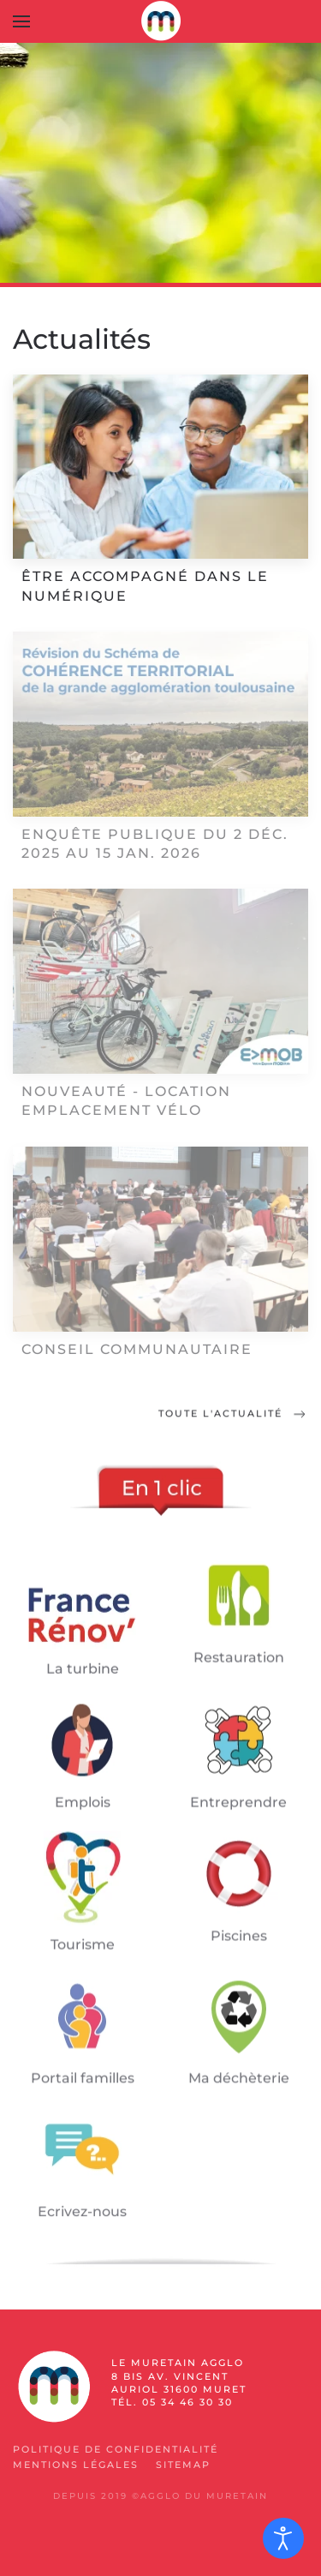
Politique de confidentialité (115, 2449)
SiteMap (183, 2465)
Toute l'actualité (233, 1415)
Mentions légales (76, 2465)
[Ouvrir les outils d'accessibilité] (283, 2538)
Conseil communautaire (137, 1349)
